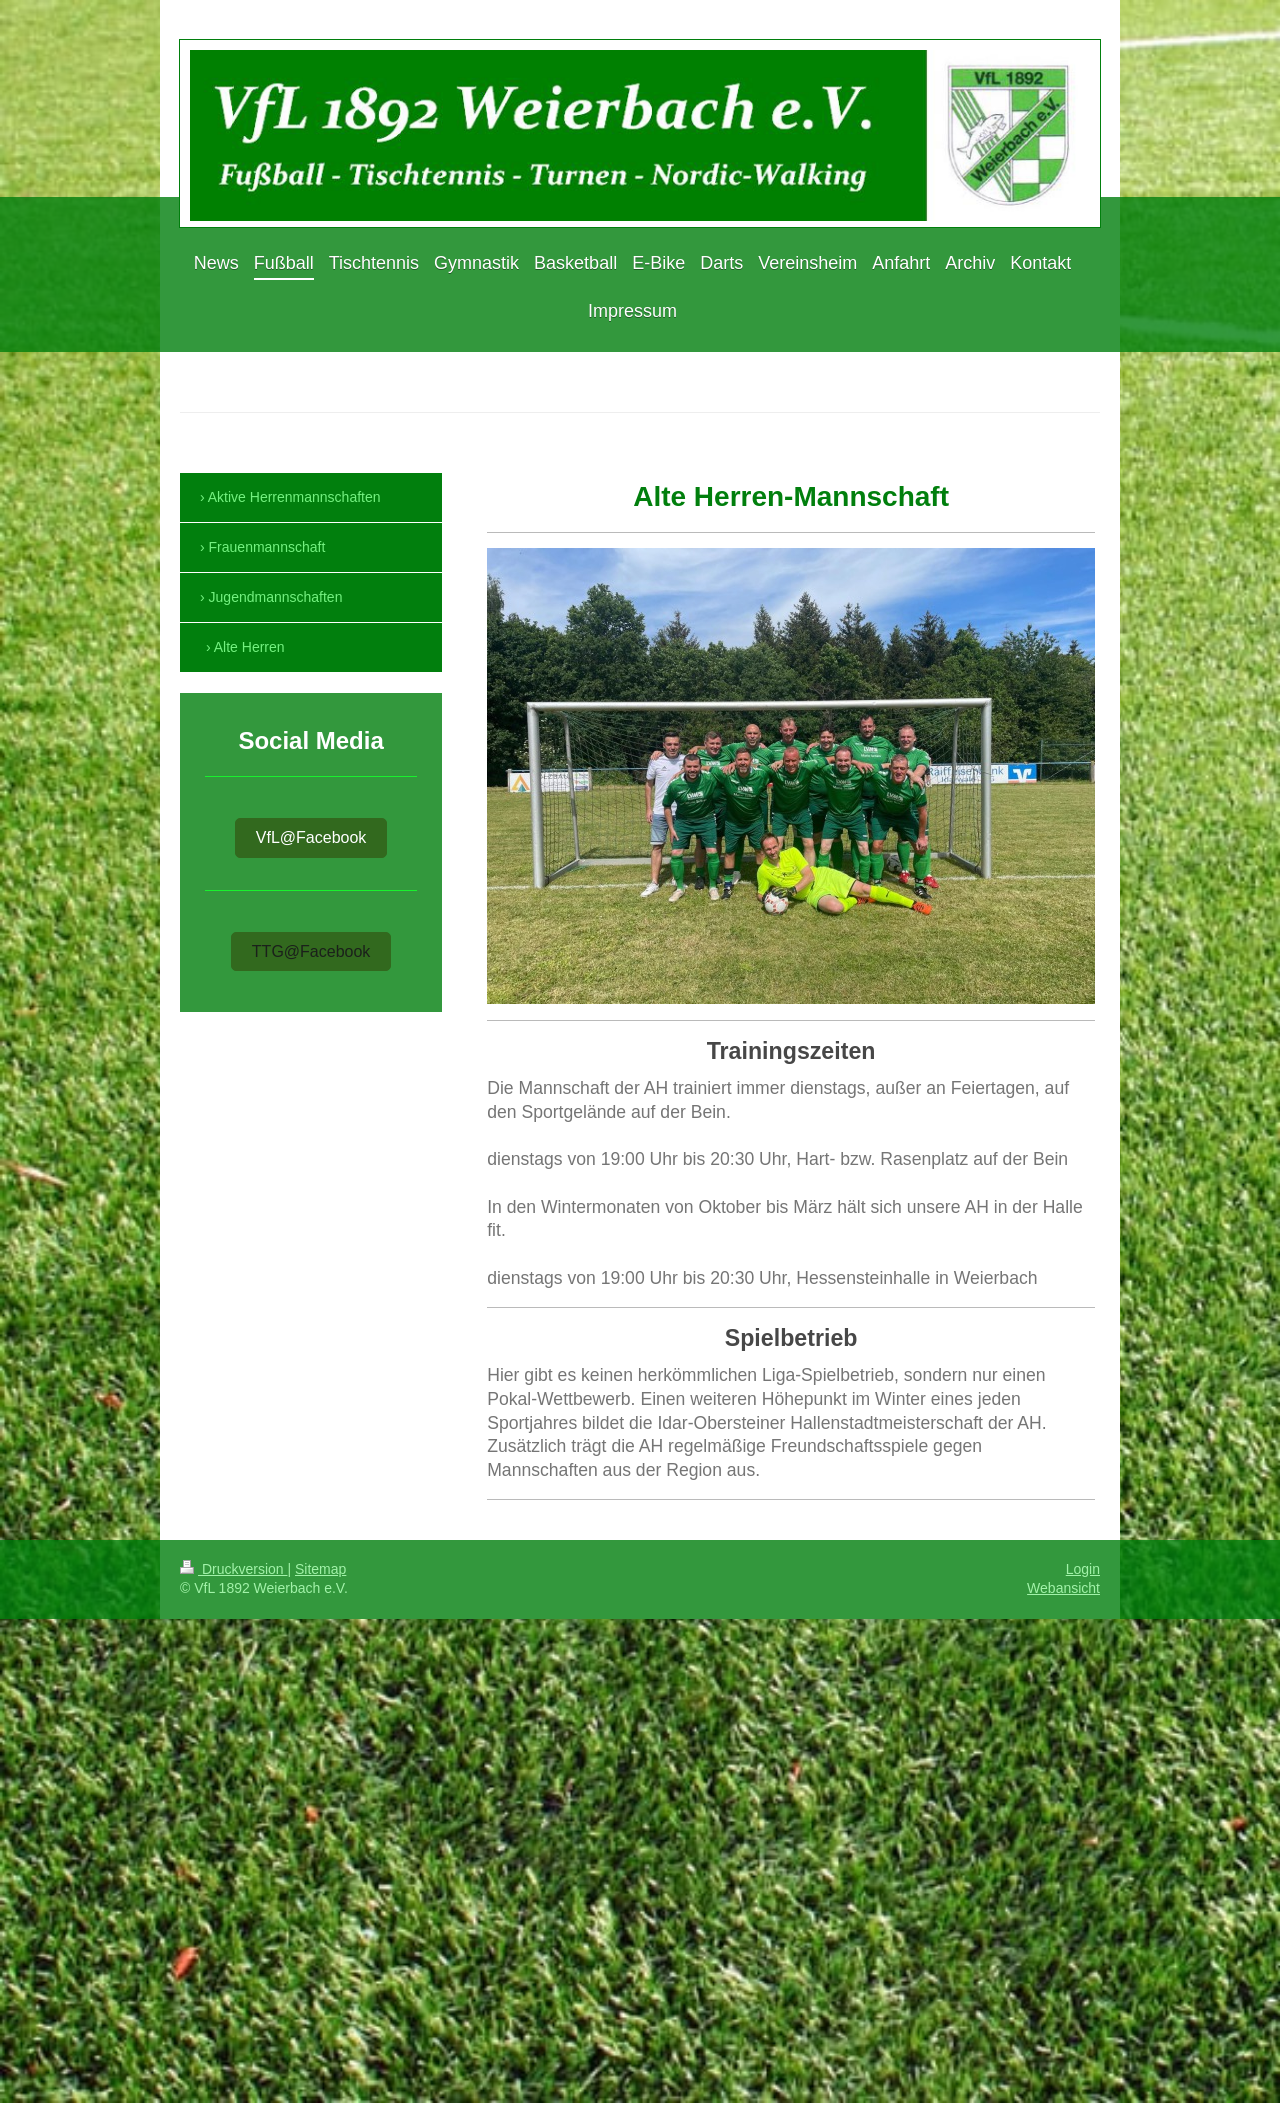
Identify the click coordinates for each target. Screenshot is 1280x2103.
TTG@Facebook (311, 951)
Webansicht (1063, 1588)
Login (1083, 1569)
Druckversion (233, 1569)
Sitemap (320, 1569)
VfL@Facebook (311, 837)
